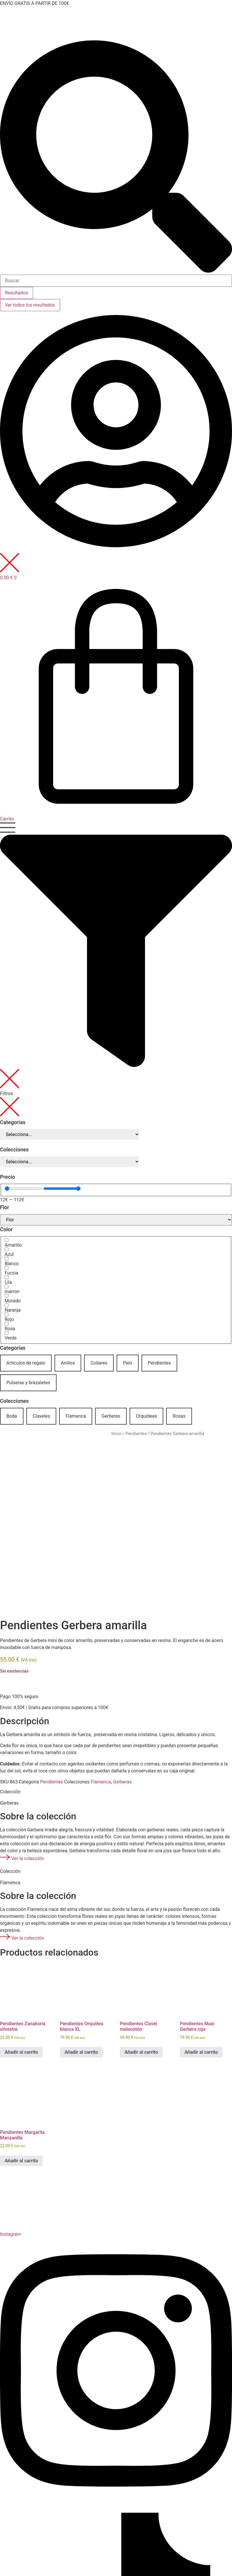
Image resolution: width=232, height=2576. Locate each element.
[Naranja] (6, 1305)
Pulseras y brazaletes (28, 1382)
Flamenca (76, 1416)
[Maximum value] (62, 1188)
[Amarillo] (6, 1240)
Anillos (68, 1363)
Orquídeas (146, 1416)
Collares (98, 1363)
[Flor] (116, 1219)
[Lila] (6, 1277)
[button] (116, 966)
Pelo (127, 1363)
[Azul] (6, 1249)
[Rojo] (6, 1314)
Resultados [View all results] (16, 293)
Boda (11, 1416)
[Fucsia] (6, 1268)
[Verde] (6, 1333)
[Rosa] (6, 1324)
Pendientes (159, 1363)
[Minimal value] (23, 1188)
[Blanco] (6, 1259)
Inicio (116, 1433)
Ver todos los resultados (30, 305)
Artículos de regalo (25, 1363)
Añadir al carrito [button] (21, 2052)
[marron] (6, 1286)
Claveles (41, 1416)
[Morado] (6, 1296)
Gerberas (111, 1416)
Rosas (179, 1416)
